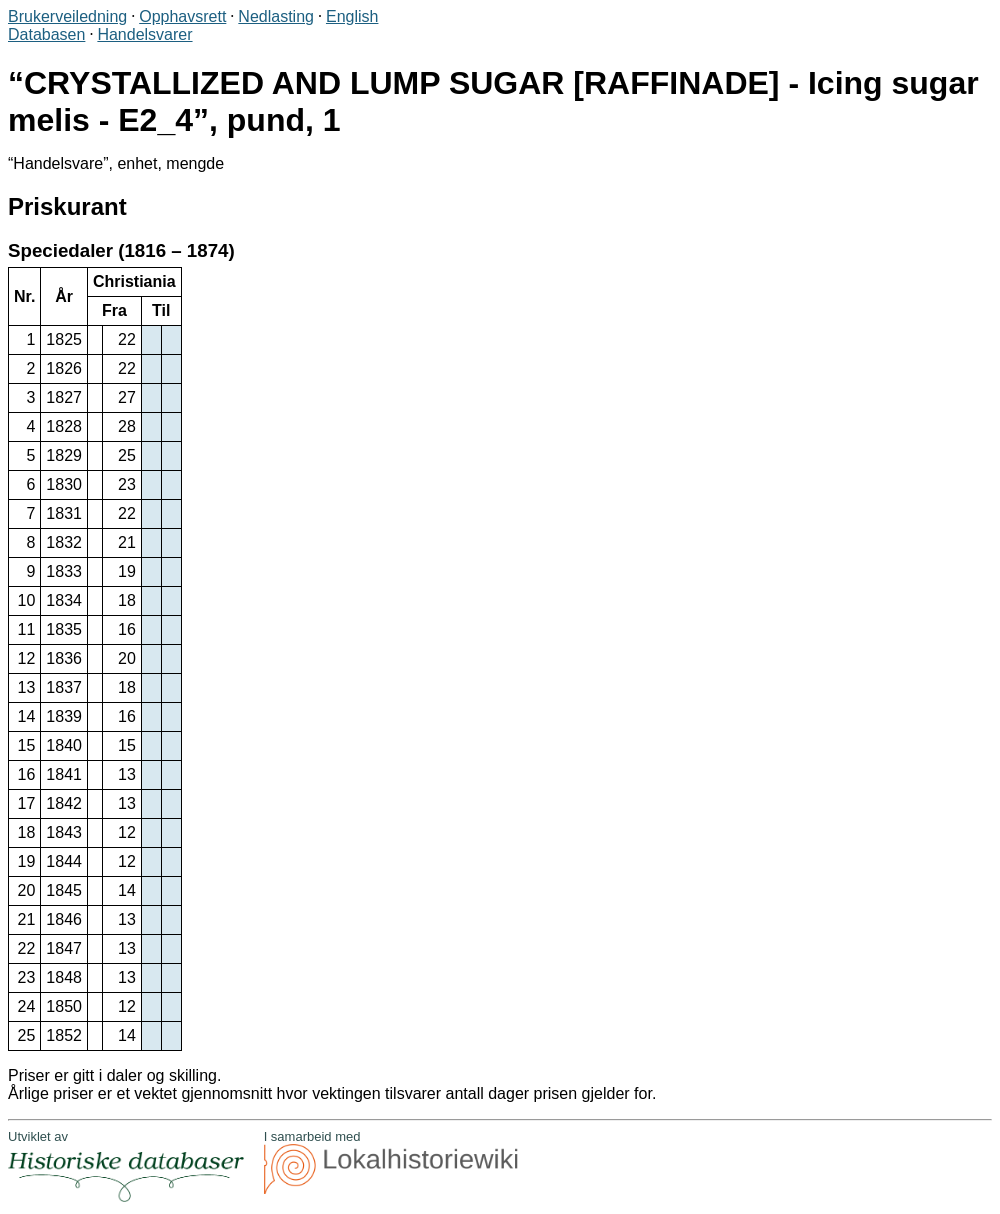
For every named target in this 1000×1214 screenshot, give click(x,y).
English (352, 16)
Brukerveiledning (67, 16)
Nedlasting (276, 16)
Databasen (46, 34)
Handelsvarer (144, 34)
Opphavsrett (182, 16)
